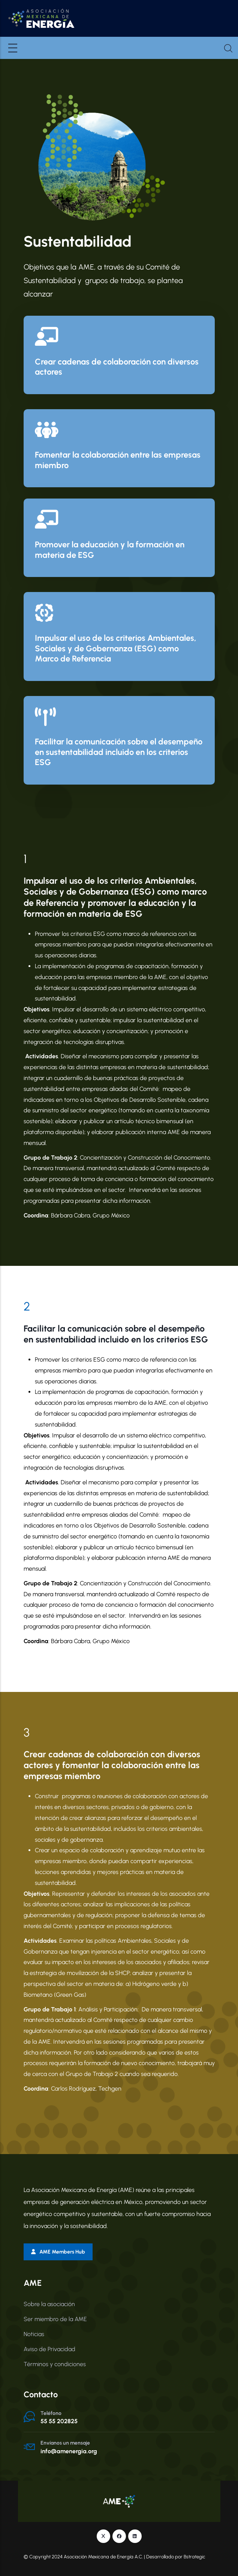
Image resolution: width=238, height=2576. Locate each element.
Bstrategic (194, 2556)
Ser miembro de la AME (55, 2319)
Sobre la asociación (49, 2304)
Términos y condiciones (55, 2364)
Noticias (34, 2334)
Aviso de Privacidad (49, 2349)
